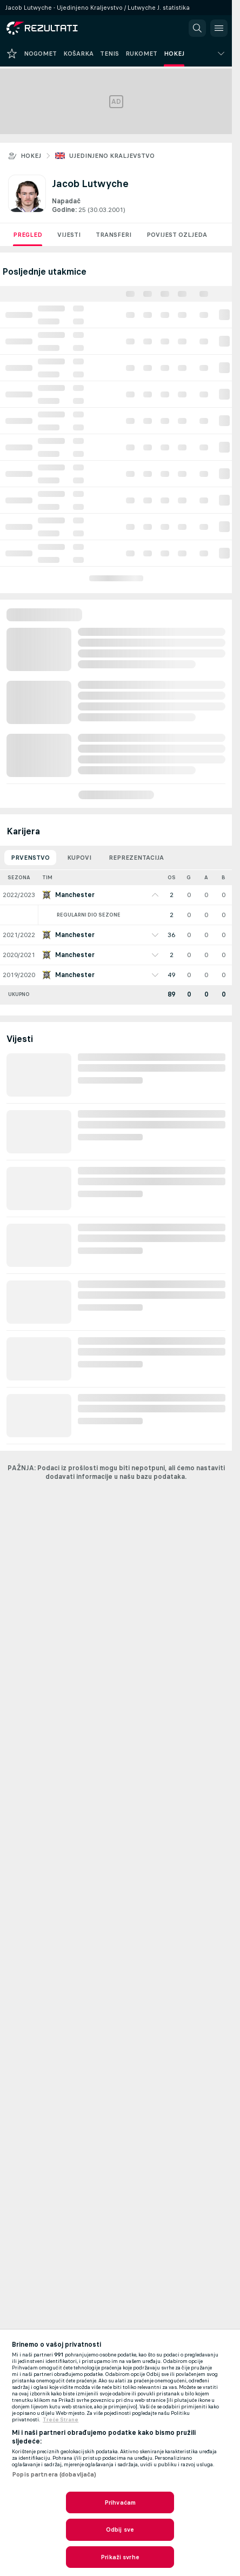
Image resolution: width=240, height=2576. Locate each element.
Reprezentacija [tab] (136, 857)
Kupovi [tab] (79, 857)
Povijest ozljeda (176, 234)
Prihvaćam (120, 2502)
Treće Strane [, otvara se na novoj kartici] (60, 2419)
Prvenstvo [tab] (30, 857)
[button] (197, 28)
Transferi (113, 234)
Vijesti (69, 234)
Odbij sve (120, 2529)
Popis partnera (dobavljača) (54, 2474)
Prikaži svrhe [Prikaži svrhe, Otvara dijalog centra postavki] (120, 2557)
